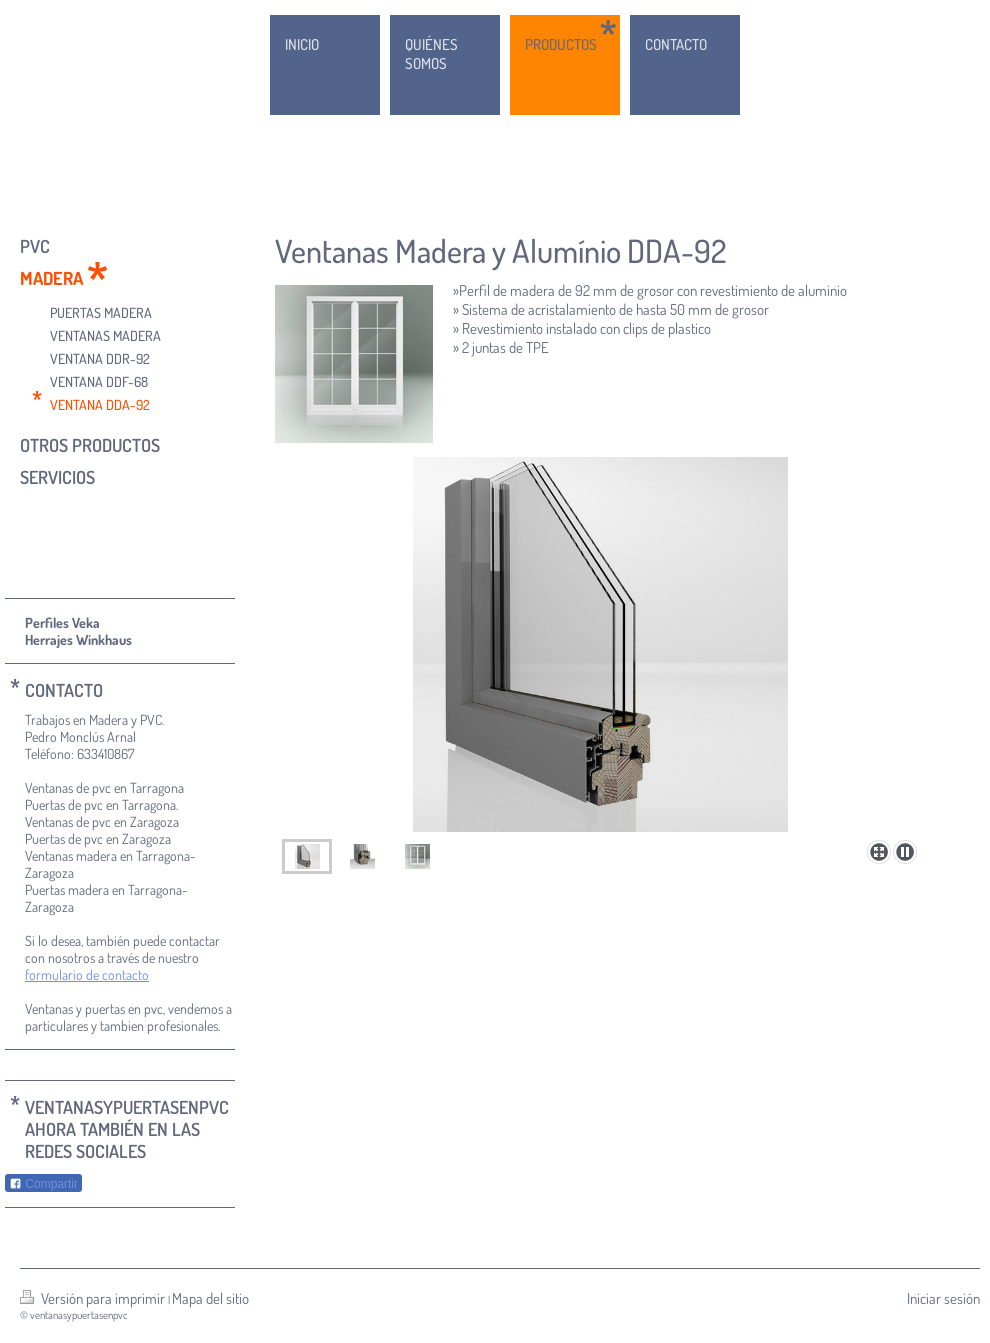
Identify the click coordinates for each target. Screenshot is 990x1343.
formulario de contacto (87, 974)
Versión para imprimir (94, 1298)
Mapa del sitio (210, 1298)
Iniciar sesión (943, 1298)
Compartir (43, 1184)
